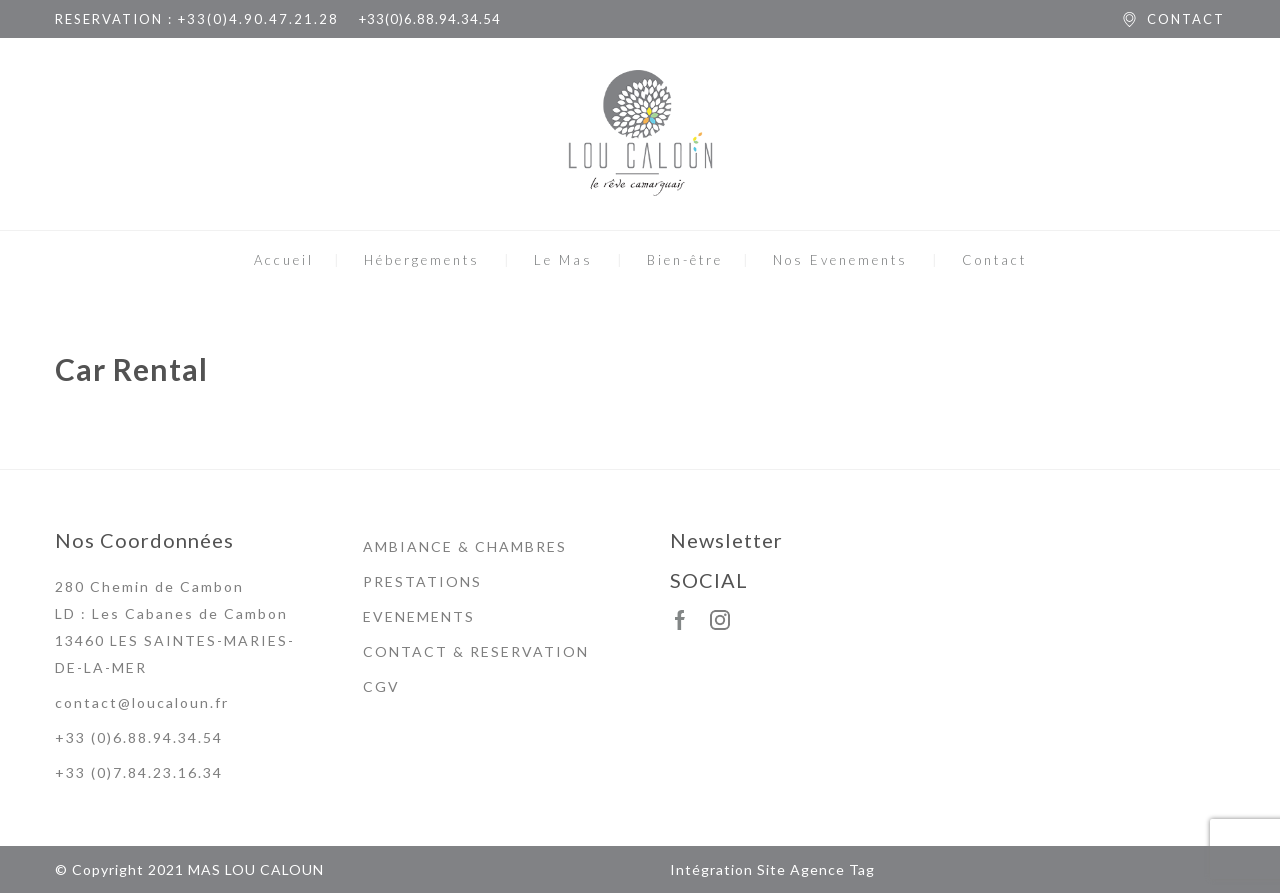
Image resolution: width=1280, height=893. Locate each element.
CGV (381, 686)
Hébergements (422, 260)
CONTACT (1186, 19)
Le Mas (563, 260)
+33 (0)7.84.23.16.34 (139, 772)
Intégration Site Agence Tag (772, 869)
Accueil (284, 260)
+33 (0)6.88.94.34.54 (139, 737)
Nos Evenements (840, 260)
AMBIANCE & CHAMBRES (465, 546)
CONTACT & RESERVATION (476, 651)
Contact (994, 260)
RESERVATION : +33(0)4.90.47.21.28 (197, 19)
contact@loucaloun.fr (142, 702)
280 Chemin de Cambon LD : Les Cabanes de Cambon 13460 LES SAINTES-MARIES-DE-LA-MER (175, 627)
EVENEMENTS (419, 616)
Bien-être (685, 260)
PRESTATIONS (422, 581)
